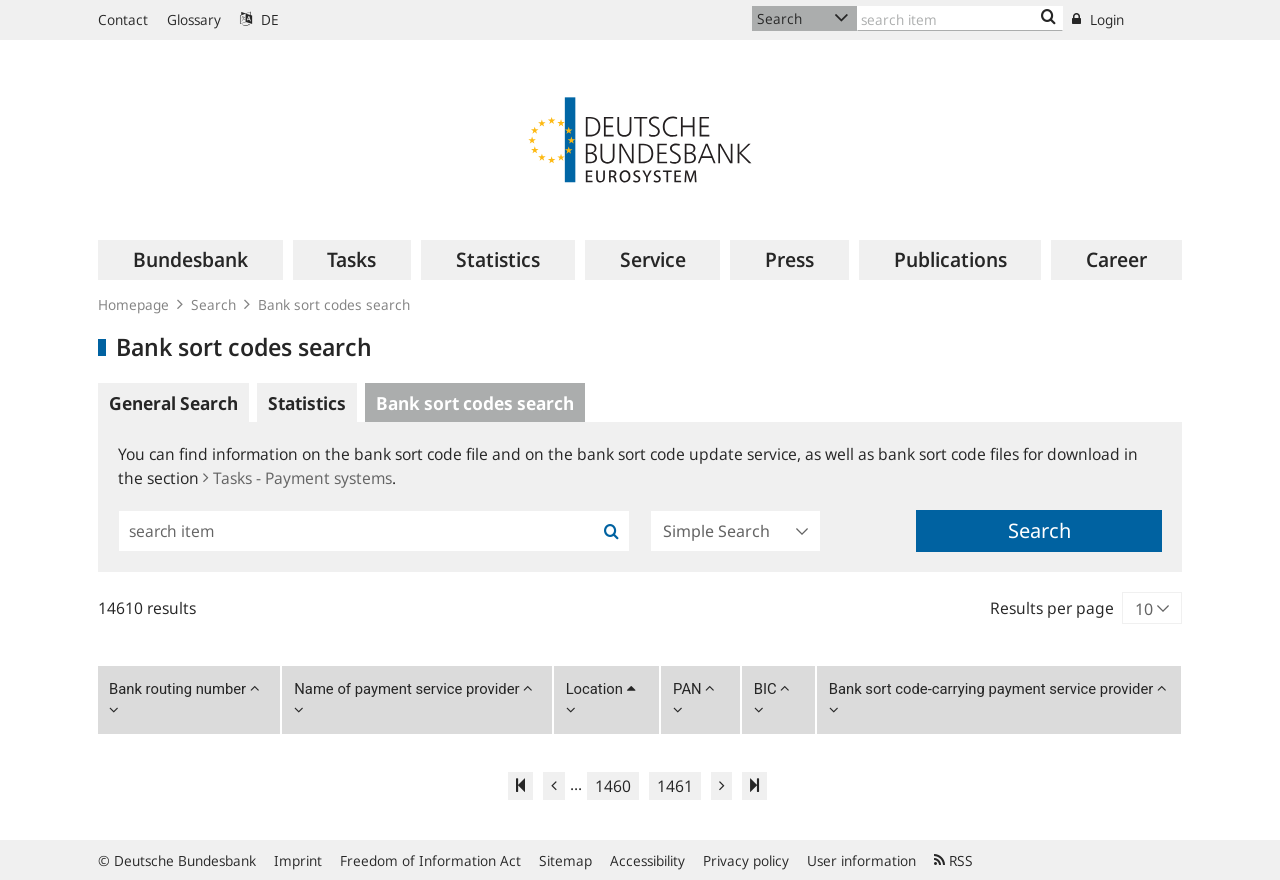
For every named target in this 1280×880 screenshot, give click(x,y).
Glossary (194, 19)
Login (1098, 19)
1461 (675, 786)
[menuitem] (190, 260)
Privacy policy (746, 860)
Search (213, 304)
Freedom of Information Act (430, 860)
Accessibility (647, 860)
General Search (173, 403)
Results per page (1052, 608)
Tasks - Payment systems (297, 478)
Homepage (133, 304)
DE (259, 19)
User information (861, 860)
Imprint (298, 860)
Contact (123, 19)
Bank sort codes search (334, 304)
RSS (953, 860)
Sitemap (565, 860)
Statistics (307, 403)
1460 (613, 786)
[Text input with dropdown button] (960, 18)
